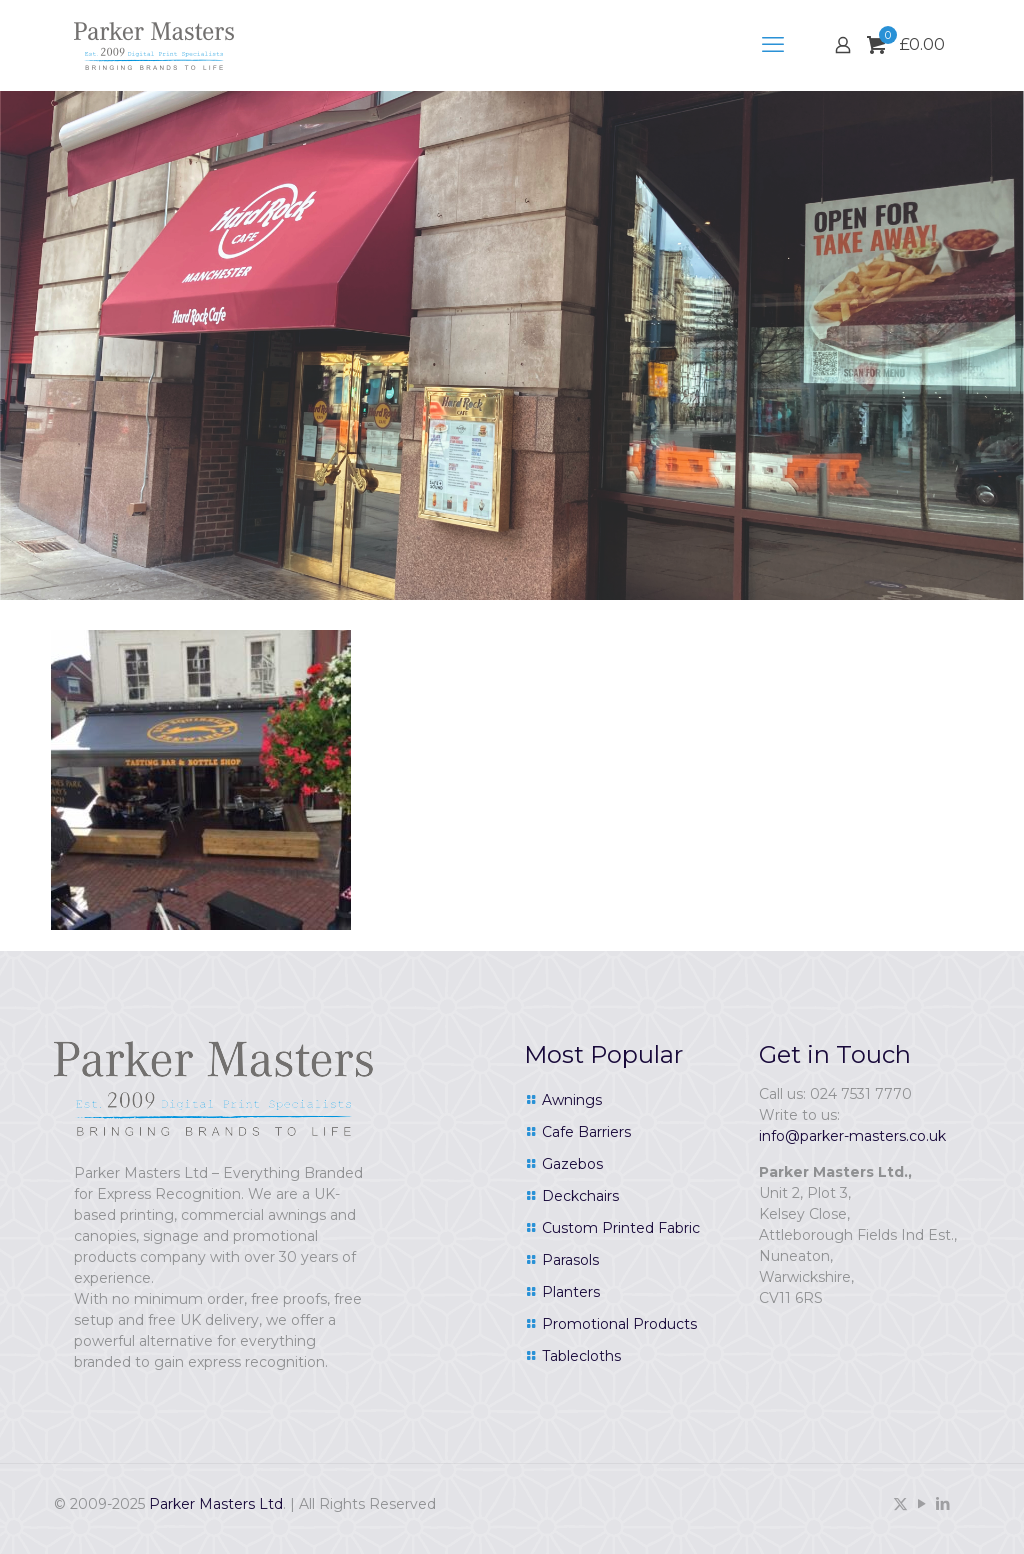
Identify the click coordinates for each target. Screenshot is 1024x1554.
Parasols (570, 1260)
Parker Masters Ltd (216, 1504)
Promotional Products (619, 1324)
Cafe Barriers (586, 1132)
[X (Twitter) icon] (900, 1503)
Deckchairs (580, 1196)
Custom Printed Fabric (621, 1228)
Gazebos (572, 1164)
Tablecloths (581, 1356)
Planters (571, 1292)
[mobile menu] (773, 45)
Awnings (572, 1100)
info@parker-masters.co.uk (852, 1136)
